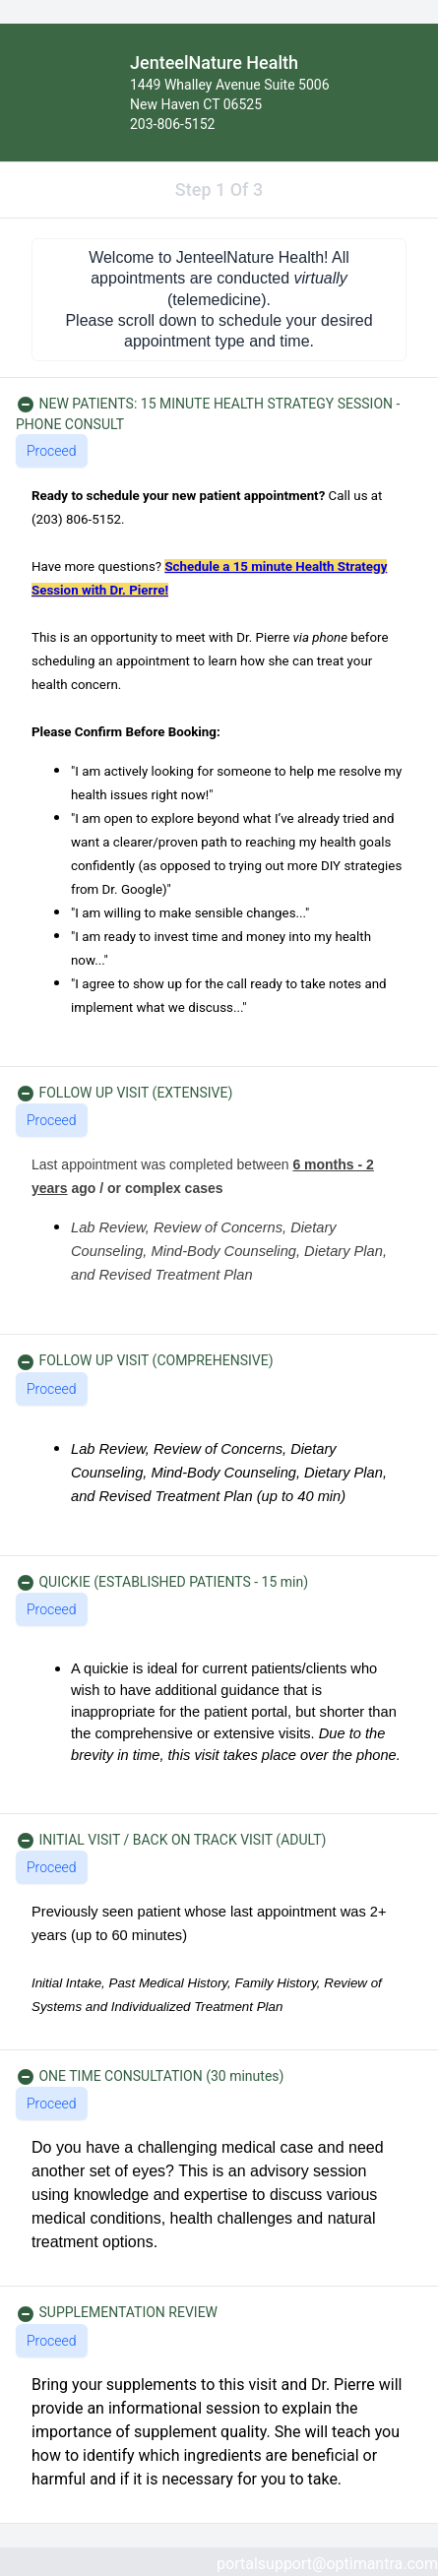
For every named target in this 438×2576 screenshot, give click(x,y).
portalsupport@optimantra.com (327, 2563)
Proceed (52, 451)
